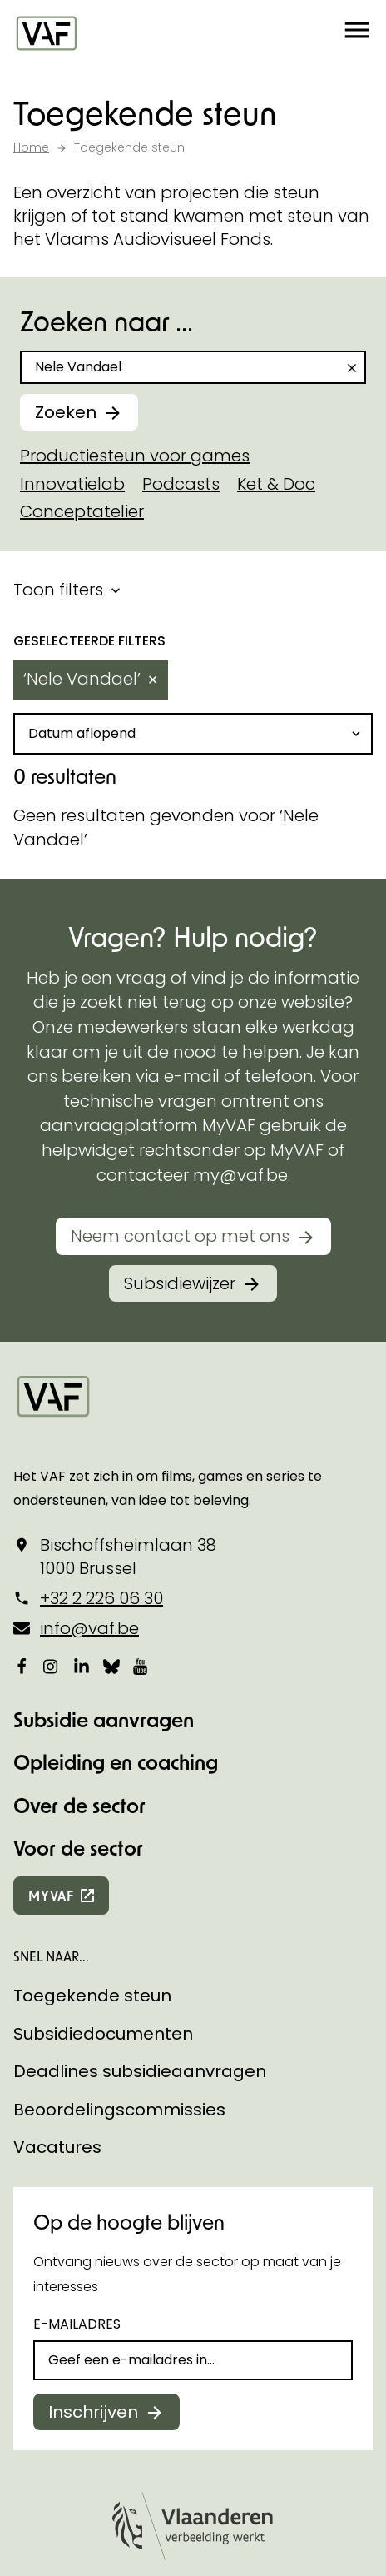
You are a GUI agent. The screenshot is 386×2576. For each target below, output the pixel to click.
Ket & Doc (276, 484)
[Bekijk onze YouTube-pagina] (141, 1455)
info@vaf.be (89, 1418)
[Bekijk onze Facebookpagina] (21, 1455)
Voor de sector (78, 1638)
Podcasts (181, 484)
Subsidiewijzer (179, 1072)
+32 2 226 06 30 (101, 1388)
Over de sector (79, 1594)
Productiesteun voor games (135, 455)
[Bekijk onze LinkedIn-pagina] (81, 1455)
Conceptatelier (82, 511)
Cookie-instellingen (76, 2449)
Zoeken (65, 412)
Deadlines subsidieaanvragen (139, 1861)
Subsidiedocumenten (103, 1823)
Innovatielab (72, 484)
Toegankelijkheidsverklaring (101, 2543)
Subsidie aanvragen (103, 1509)
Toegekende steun (92, 1785)
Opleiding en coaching (115, 1552)
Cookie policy (57, 2480)
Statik (266, 2411)
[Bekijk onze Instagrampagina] (51, 1455)
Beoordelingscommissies (119, 1899)
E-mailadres (77, 2114)
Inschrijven (93, 2201)
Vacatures (57, 1937)
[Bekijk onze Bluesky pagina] (111, 1455)
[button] (357, 33)
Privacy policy (57, 2512)
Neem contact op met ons (180, 1026)
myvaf (51, 1685)
